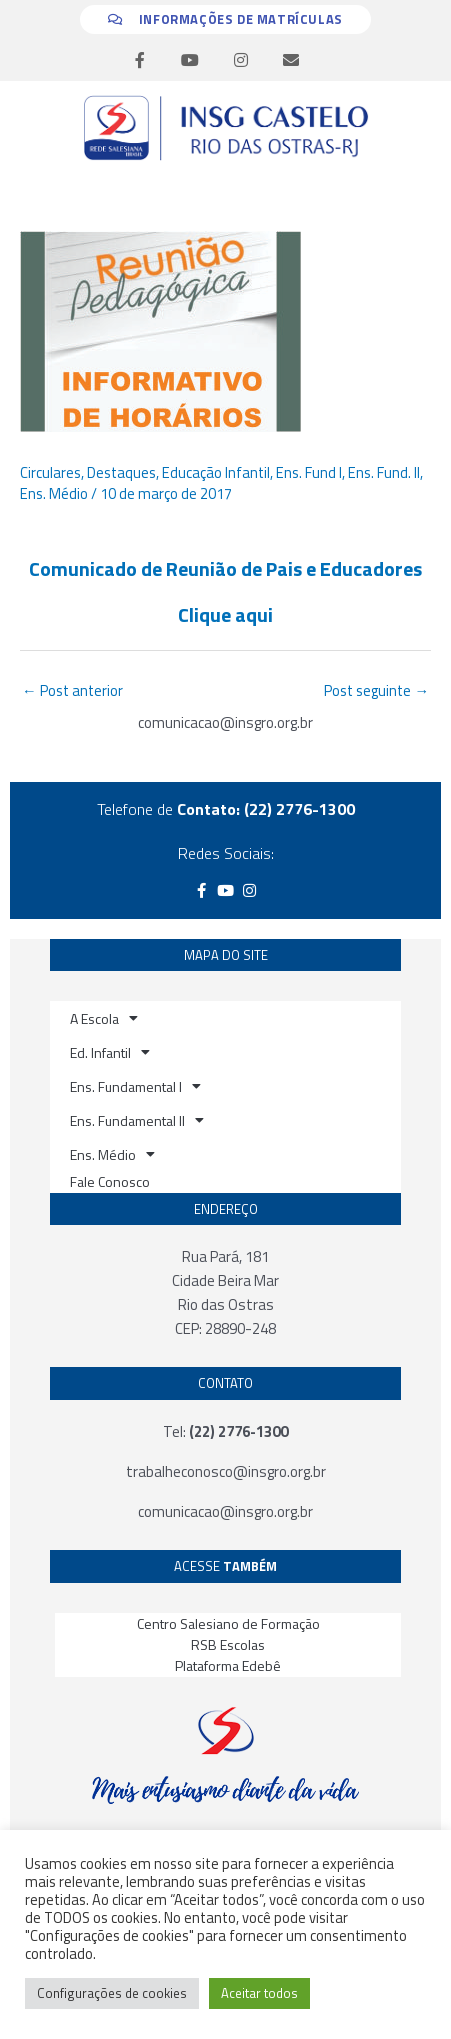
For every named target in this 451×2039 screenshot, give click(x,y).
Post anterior (72, 690)
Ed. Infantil (110, 1052)
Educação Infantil (216, 472)
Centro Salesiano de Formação (228, 1623)
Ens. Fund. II (384, 472)
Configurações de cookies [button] (112, 1993)
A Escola (104, 1018)
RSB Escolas (228, 1644)
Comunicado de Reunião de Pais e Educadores (225, 568)
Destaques (121, 472)
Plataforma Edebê (228, 1665)
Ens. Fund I (309, 472)
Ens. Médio (54, 493)
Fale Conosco (110, 1181)
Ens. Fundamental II (137, 1120)
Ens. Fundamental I (135, 1086)
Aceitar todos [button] (259, 1993)
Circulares (50, 472)
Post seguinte (376, 690)
